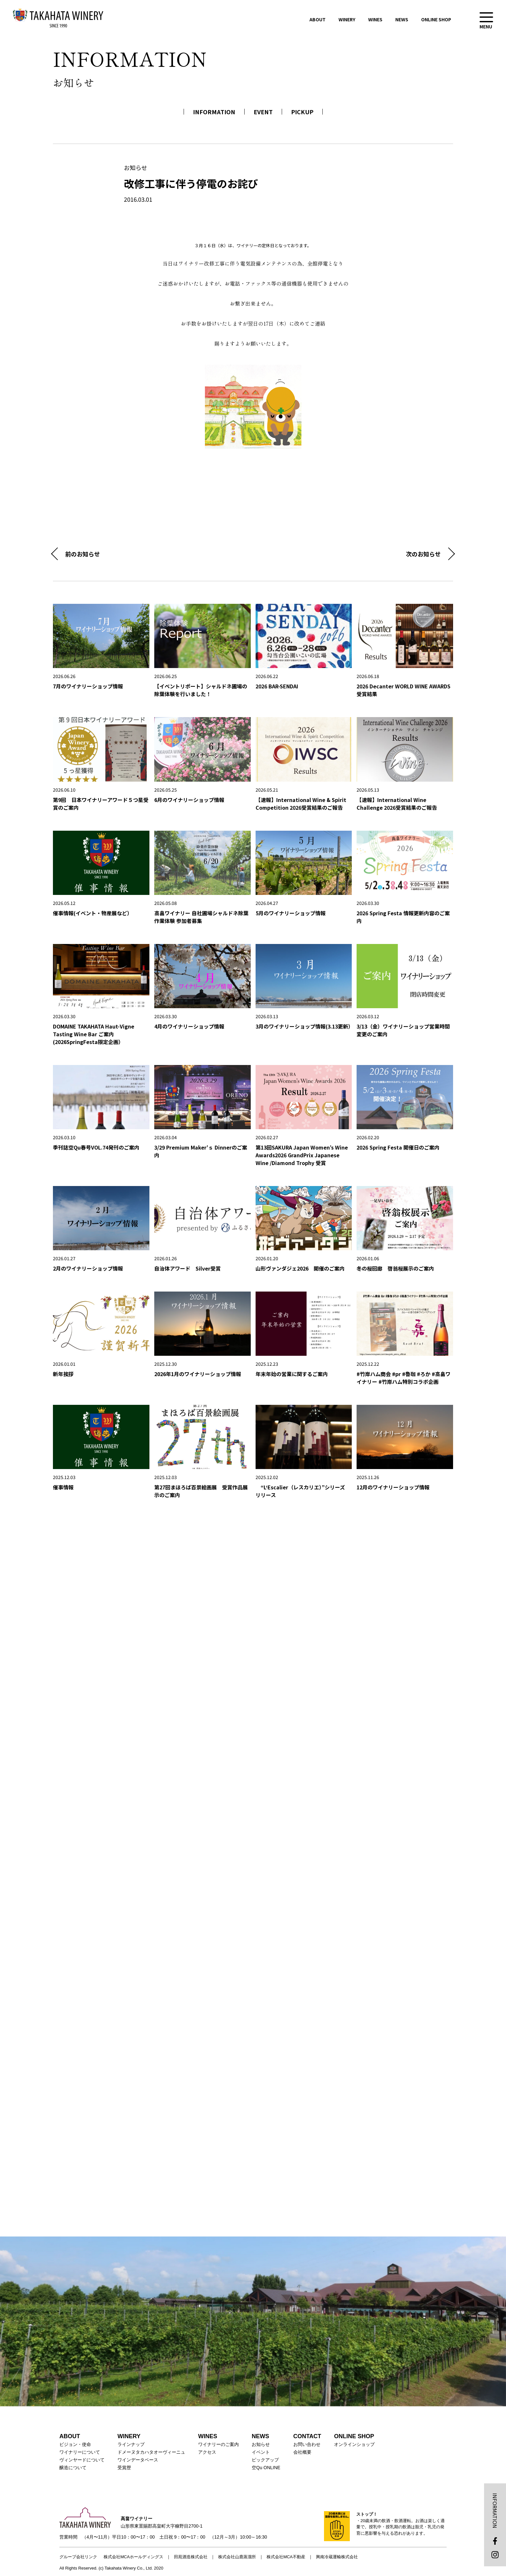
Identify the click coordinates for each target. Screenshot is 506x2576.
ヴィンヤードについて (82, 2459)
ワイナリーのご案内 (218, 2444)
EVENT (263, 112)
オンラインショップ (354, 2444)
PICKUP (302, 112)
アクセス (207, 2452)
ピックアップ (265, 2459)
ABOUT (317, 19)
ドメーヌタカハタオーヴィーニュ (151, 2452)
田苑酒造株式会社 (190, 2556)
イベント (261, 2452)
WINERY (347, 19)
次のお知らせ (423, 554)
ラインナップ (131, 2444)
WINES (375, 19)
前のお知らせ (82, 554)
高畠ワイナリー (58, 17)
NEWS (401, 19)
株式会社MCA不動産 (286, 2556)
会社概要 (302, 2452)
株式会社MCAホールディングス (133, 2556)
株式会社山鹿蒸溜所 (237, 2556)
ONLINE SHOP (436, 19)
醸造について (72, 2467)
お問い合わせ (306, 2444)
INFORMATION (214, 112)
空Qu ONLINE (266, 2467)
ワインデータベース (137, 2459)
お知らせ (261, 2444)
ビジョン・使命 (75, 2444)
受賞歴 (124, 2467)
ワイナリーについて (79, 2452)
